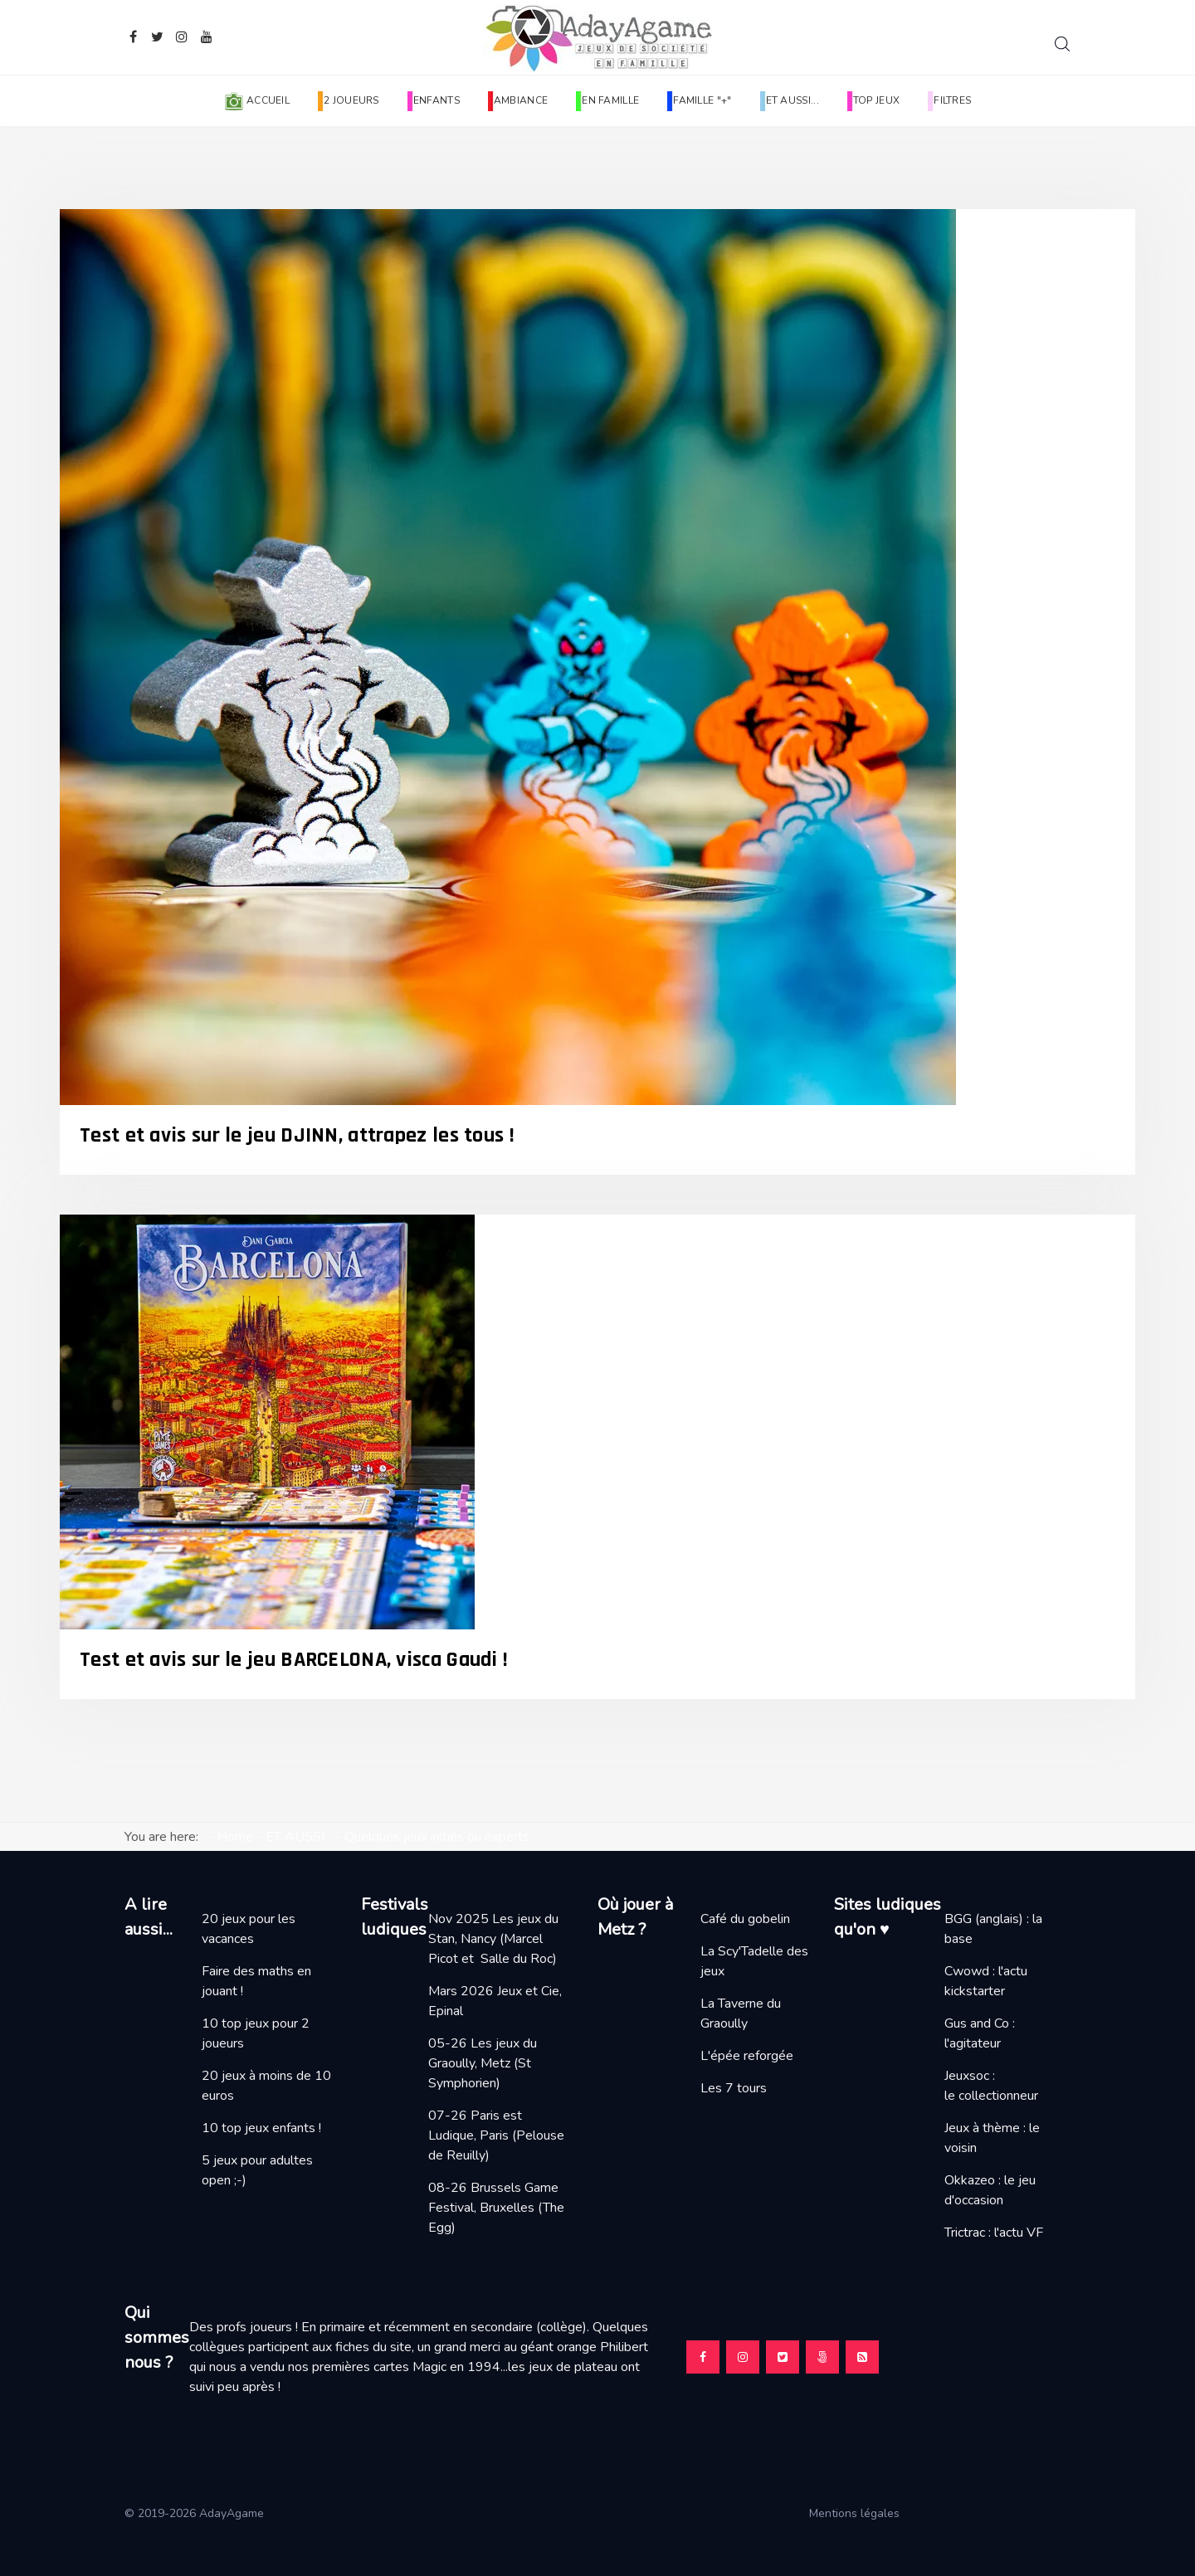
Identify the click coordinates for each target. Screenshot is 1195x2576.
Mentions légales (861, 2513)
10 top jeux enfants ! (261, 2128)
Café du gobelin (745, 1919)
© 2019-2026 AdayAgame (195, 2513)
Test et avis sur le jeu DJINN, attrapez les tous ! (297, 1135)
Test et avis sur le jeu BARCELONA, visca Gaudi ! (294, 1659)
